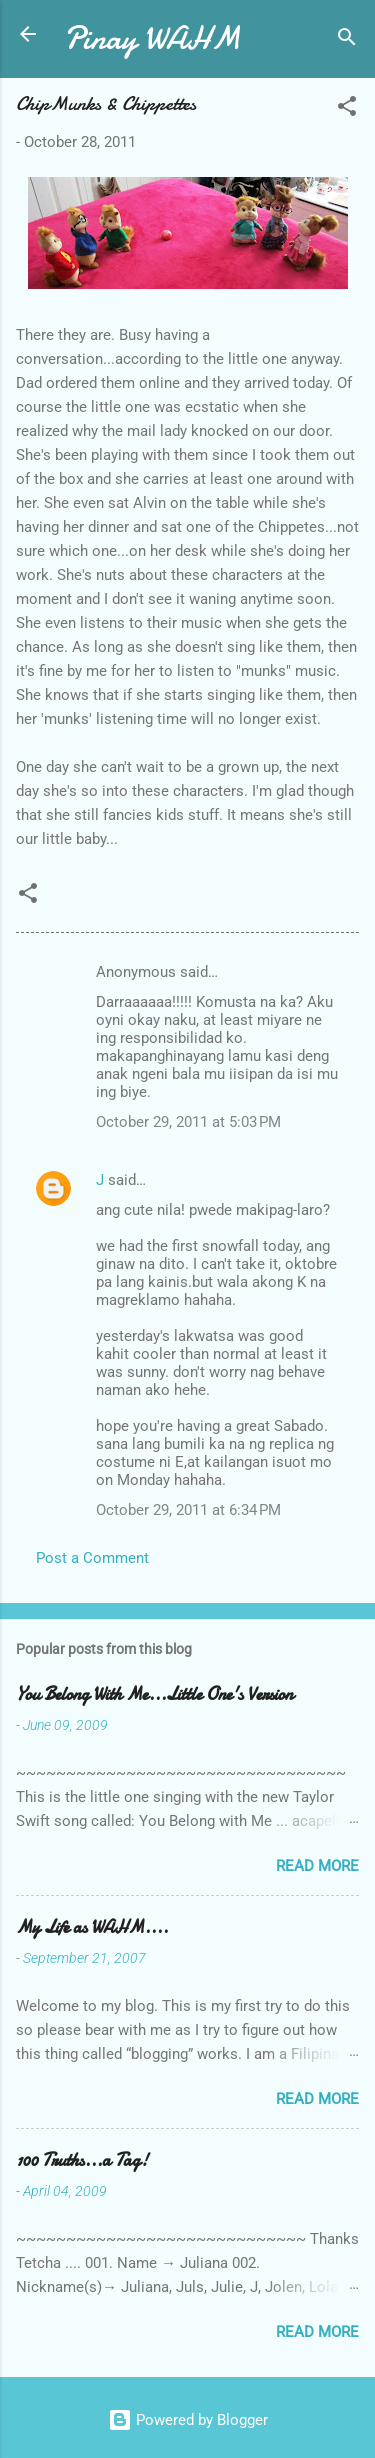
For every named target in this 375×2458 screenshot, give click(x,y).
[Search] (347, 40)
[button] (347, 109)
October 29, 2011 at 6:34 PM (188, 1510)
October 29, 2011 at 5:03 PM (188, 1122)
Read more (317, 1866)
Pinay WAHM (152, 38)
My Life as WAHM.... (92, 1927)
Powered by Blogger (188, 2420)
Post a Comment (92, 1558)
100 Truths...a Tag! (82, 2160)
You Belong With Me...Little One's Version (154, 1694)
